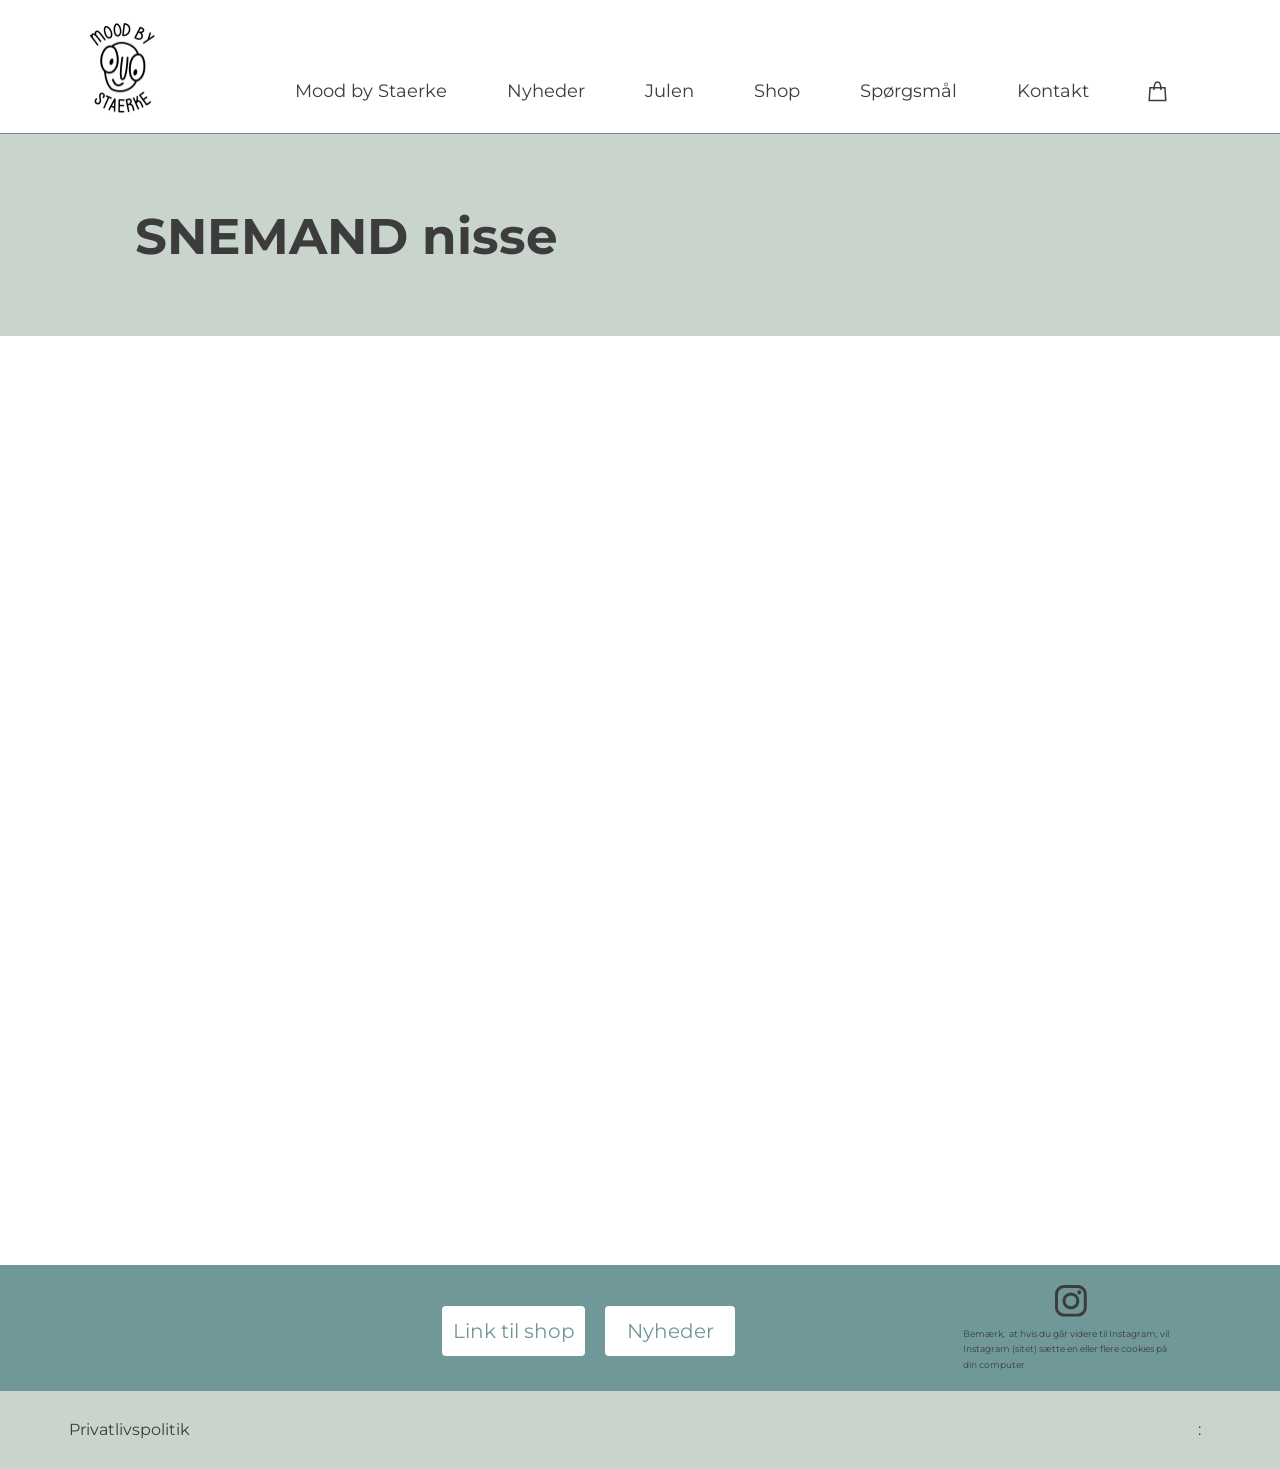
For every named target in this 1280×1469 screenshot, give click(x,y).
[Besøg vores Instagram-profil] (1071, 1301)
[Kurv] (1158, 90)
